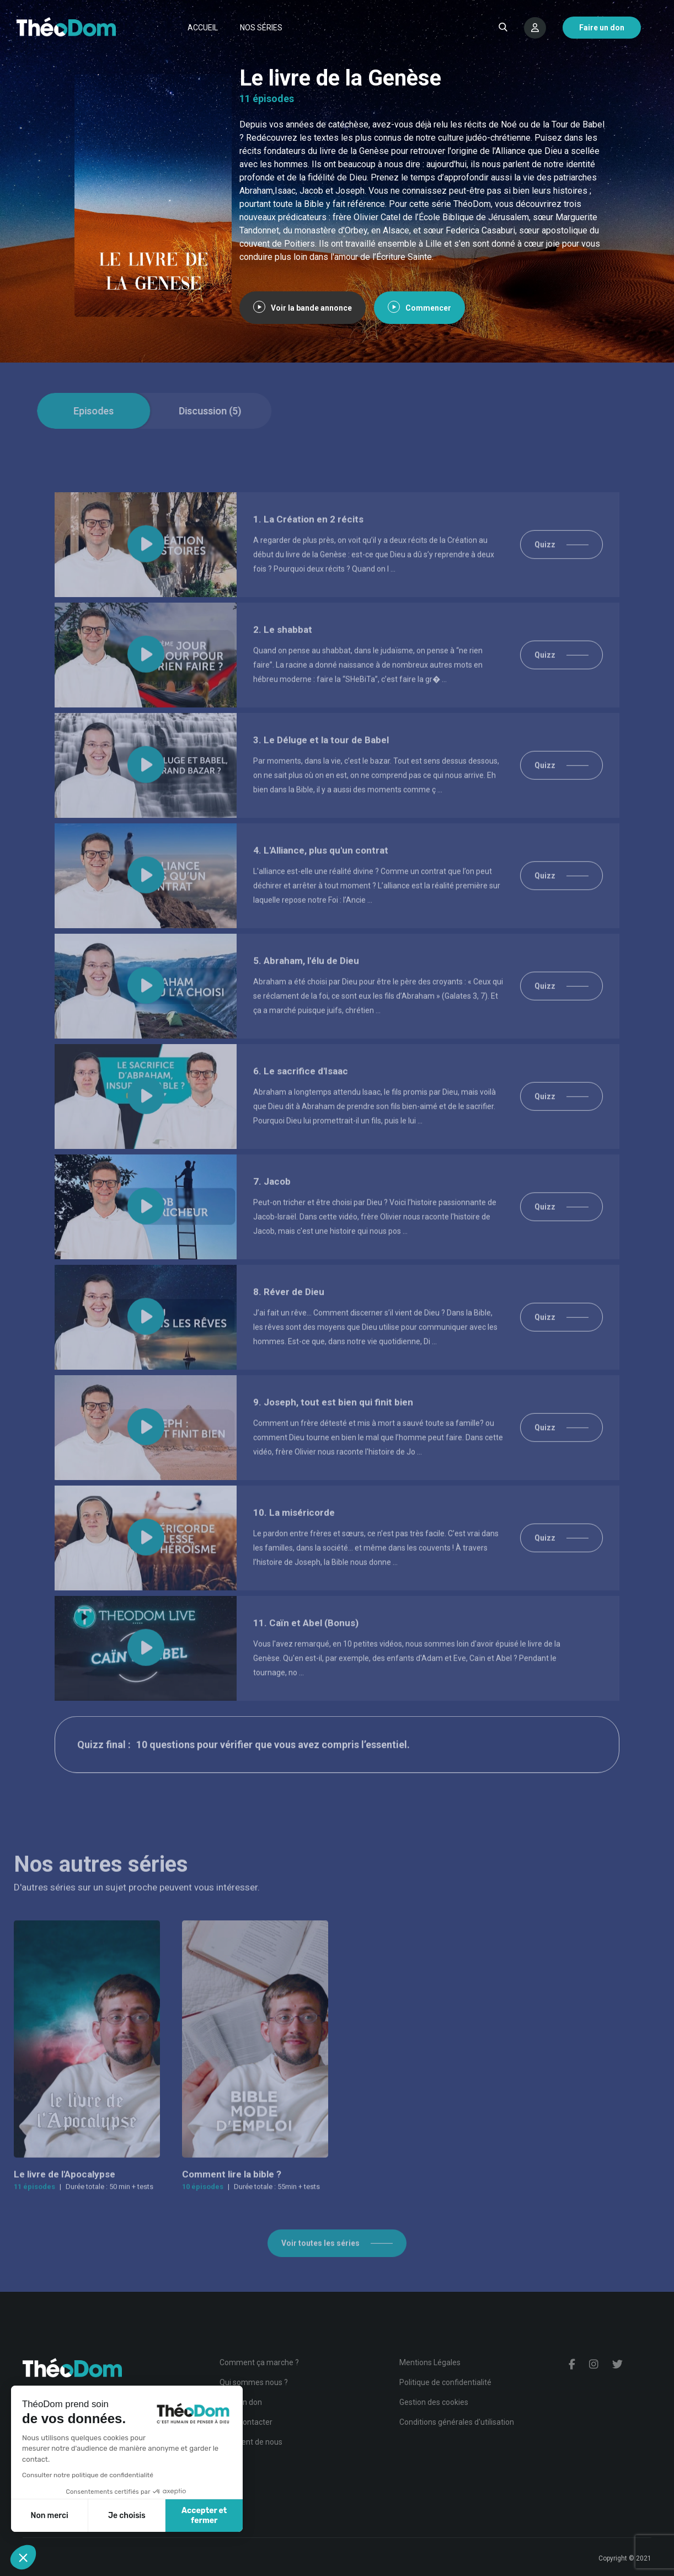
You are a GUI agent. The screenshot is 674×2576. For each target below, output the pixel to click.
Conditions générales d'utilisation (456, 2422)
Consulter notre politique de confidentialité (87, 2475)
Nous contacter (246, 2422)
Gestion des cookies (433, 2402)
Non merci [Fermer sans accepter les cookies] (49, 2515)
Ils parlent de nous (251, 2441)
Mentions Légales (430, 2362)
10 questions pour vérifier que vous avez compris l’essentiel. (273, 1774)
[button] (23, 2557)
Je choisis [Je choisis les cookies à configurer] (127, 2515)
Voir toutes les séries (320, 2272)
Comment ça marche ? (259, 2362)
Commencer (419, 308)
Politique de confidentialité (445, 2382)
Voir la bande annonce (302, 308)
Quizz (544, 574)
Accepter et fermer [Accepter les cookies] (204, 2515)
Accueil (203, 27)
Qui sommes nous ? (254, 2382)
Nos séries (261, 27)
